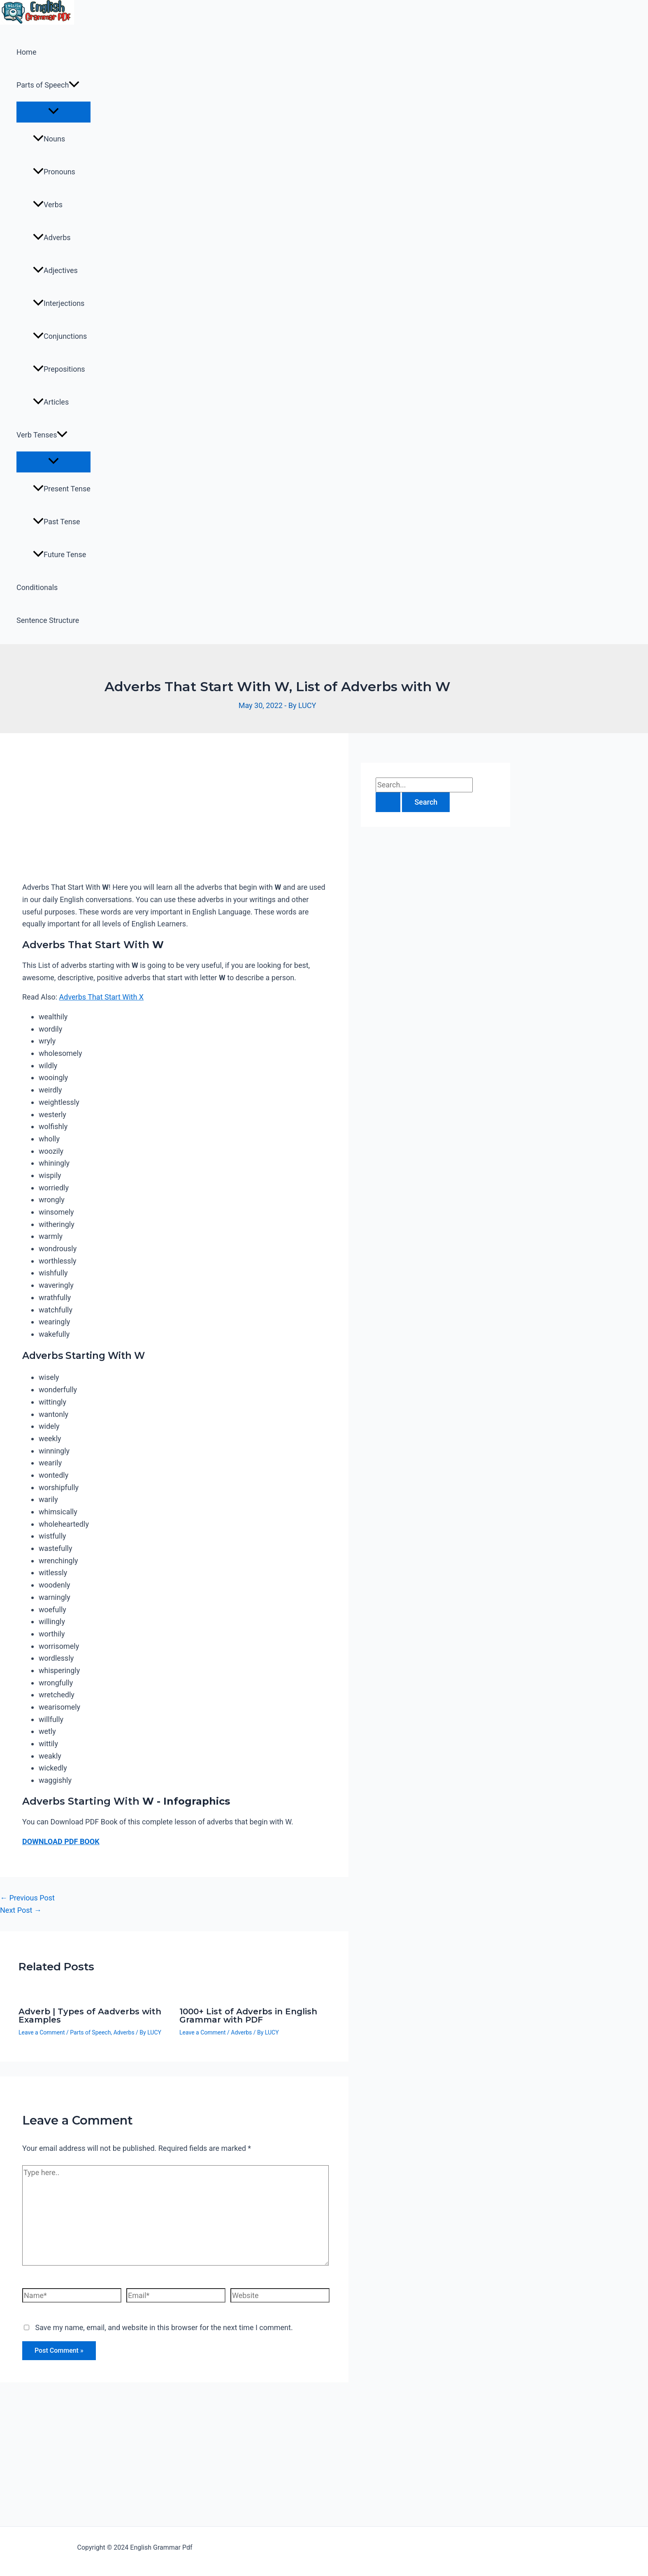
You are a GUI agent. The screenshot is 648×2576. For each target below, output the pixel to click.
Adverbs (52, 237)
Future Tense (59, 554)
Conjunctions (60, 336)
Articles (51, 402)
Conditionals (37, 587)
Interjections (58, 303)
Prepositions (59, 369)
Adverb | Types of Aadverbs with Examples (90, 2016)
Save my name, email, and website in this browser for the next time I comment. (164, 2327)
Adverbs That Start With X (101, 997)
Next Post (21, 1910)
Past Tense (56, 521)
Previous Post (27, 1897)
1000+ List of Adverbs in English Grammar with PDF (248, 2016)
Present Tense (62, 488)
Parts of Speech (47, 85)
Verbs (48, 204)
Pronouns (54, 171)
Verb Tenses (41, 435)
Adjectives (55, 270)
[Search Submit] (388, 802)
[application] (74, 85)
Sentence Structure (47, 620)
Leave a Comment (42, 2032)
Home (26, 52)
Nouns (49, 138)
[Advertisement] (174, 816)
